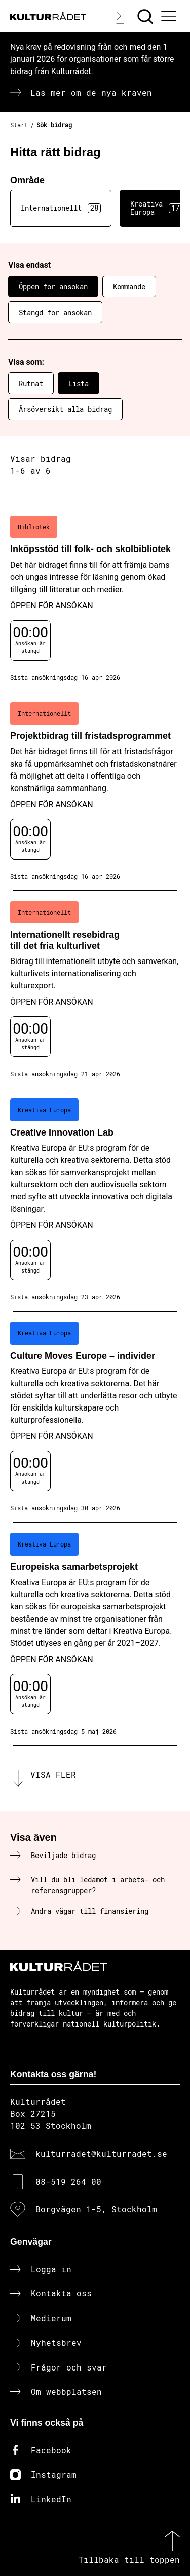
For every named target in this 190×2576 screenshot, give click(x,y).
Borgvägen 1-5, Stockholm (96, 2209)
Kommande (129, 286)
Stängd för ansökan (55, 312)
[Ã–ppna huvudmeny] (170, 16)
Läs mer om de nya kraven (91, 92)
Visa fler (53, 1774)
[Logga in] (118, 16)
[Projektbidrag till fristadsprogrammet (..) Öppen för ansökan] (95, 791)
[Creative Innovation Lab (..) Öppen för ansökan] (95, 1200)
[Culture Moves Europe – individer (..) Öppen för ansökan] (95, 1417)
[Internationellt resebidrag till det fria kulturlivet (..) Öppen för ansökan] (95, 990)
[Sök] (146, 16)
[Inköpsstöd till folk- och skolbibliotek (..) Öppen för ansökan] (95, 598)
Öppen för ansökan (53, 286)
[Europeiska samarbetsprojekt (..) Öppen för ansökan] (95, 1634)
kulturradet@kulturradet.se (101, 2153)
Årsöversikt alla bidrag (65, 409)
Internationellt (61, 208)
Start (19, 125)
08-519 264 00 (68, 2181)
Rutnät (31, 383)
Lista (78, 383)
